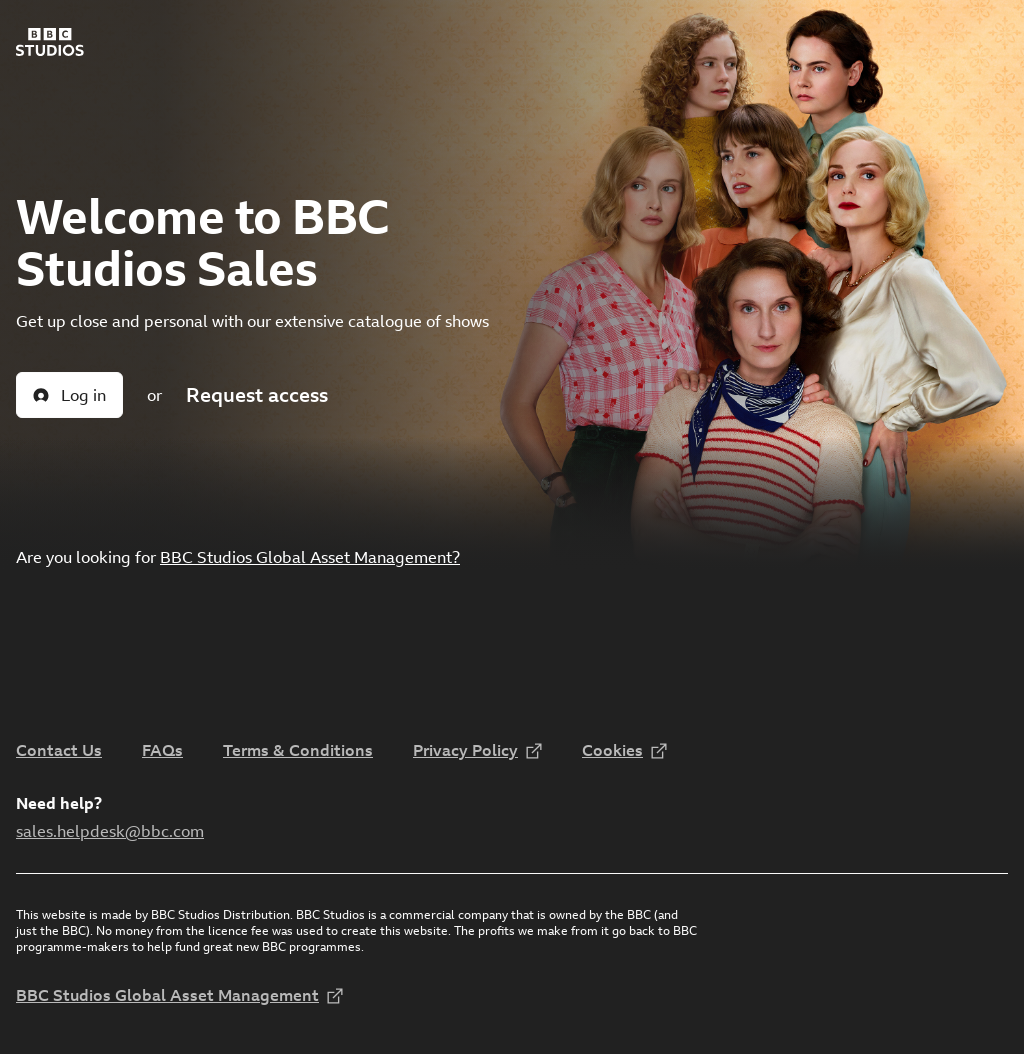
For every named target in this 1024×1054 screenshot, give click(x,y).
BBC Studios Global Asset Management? (310, 557)
